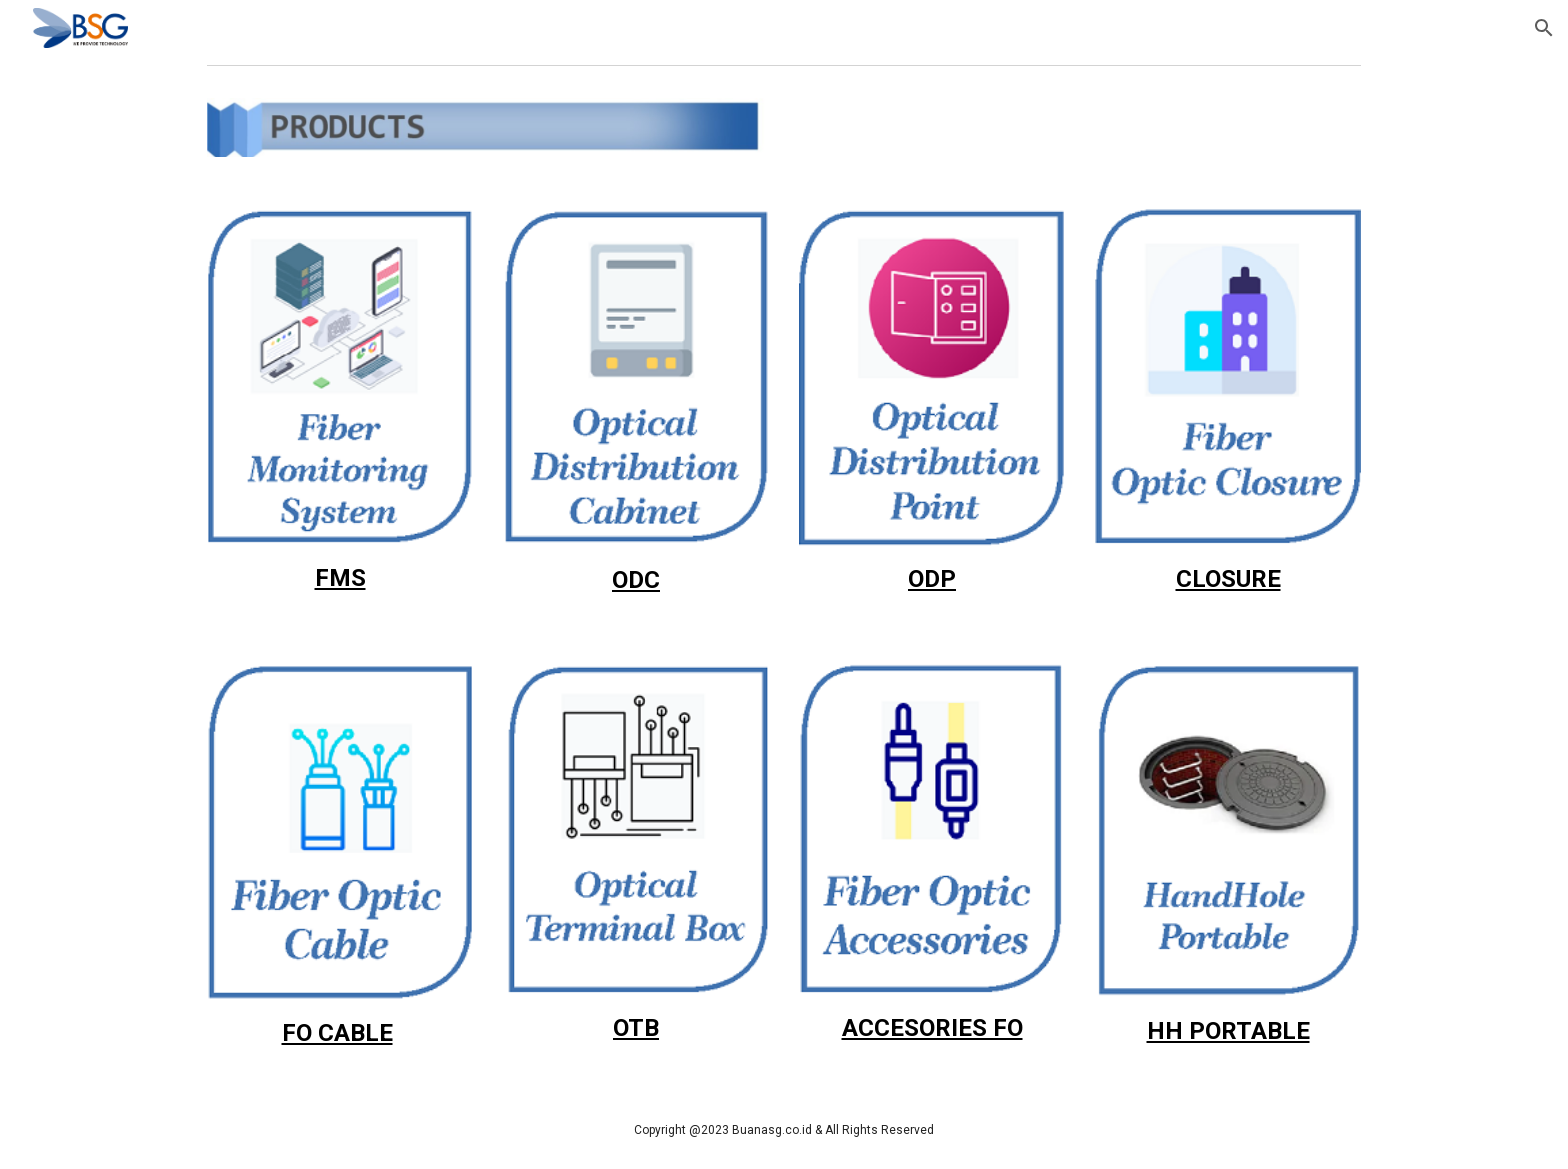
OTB (636, 1028)
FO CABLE (337, 1033)
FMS (340, 578)
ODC (636, 580)
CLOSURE (1228, 579)
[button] (1544, 28)
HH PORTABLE (1228, 1031)
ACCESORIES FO (932, 1028)
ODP (932, 579)
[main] (340, 578)
